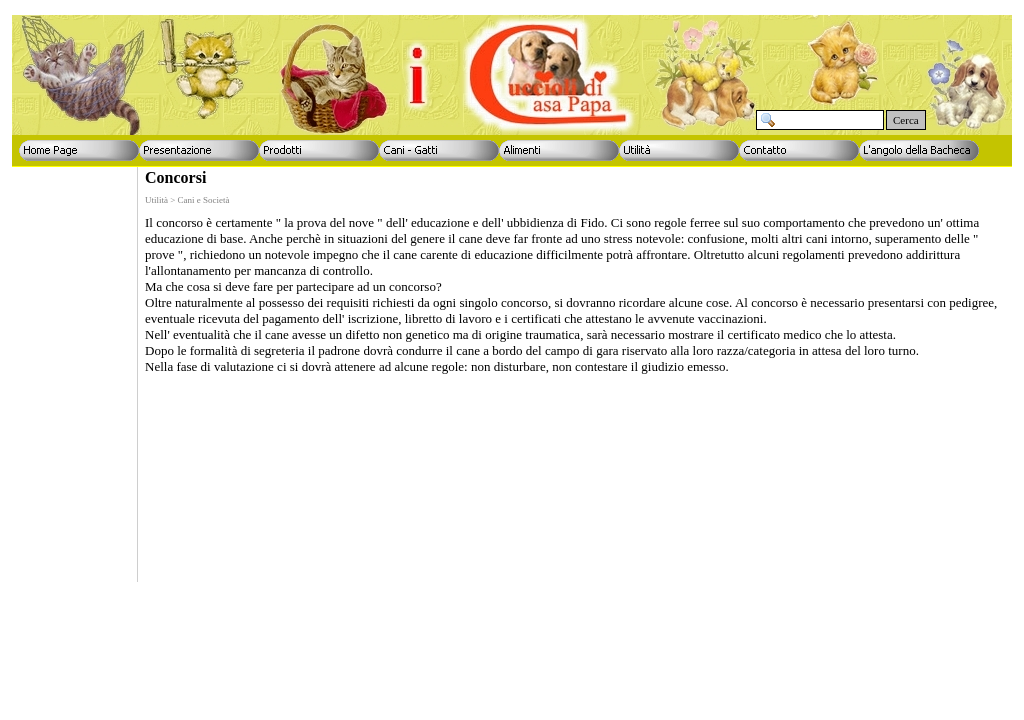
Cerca (906, 120)
